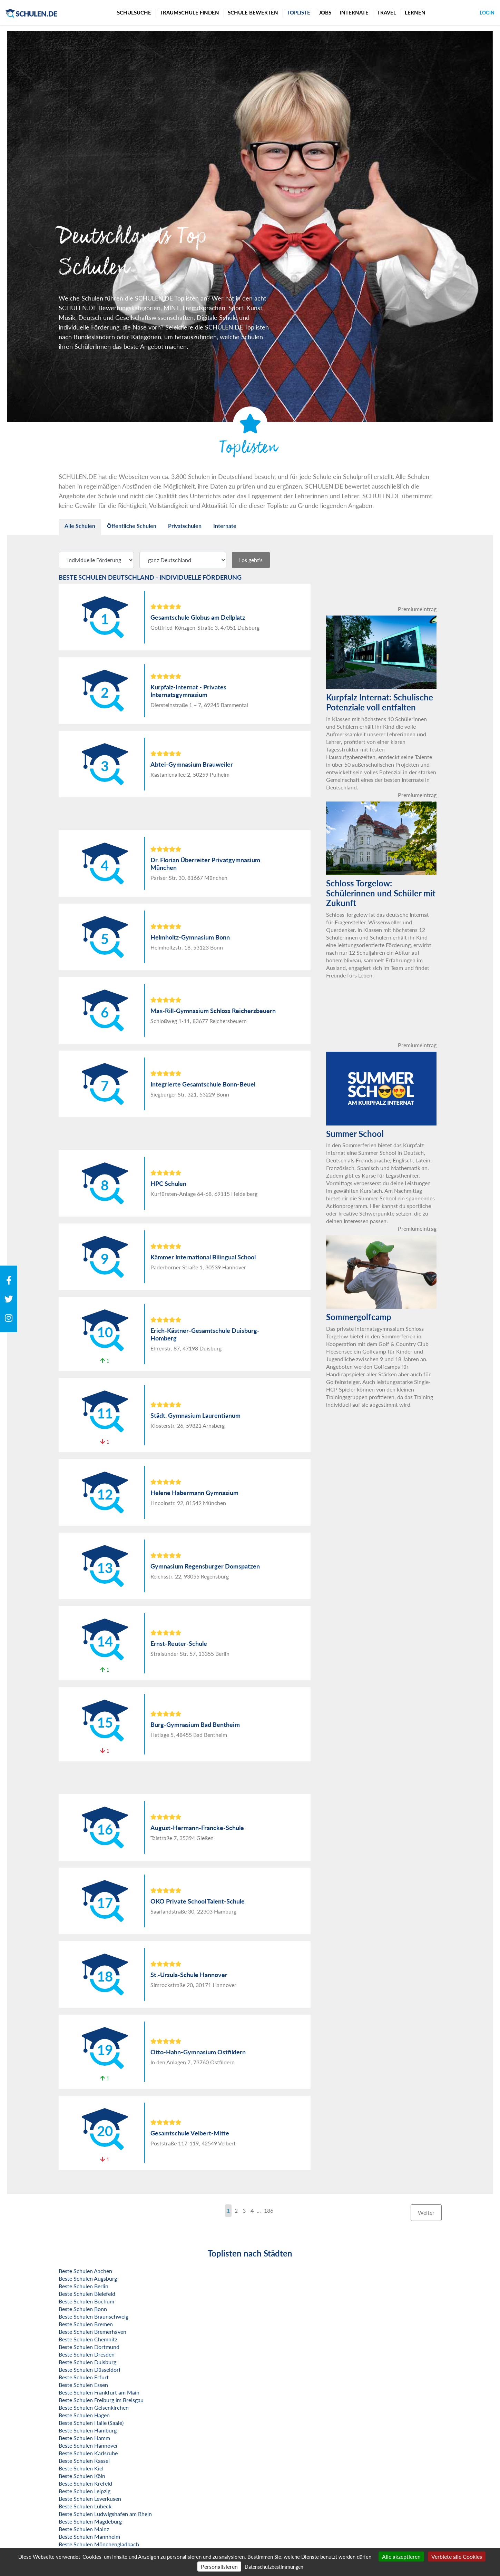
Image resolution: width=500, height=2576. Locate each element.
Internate (354, 12)
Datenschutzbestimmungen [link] (274, 2567)
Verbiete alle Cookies (456, 2556)
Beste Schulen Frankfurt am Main (99, 2392)
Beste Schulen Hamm (84, 2438)
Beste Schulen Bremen (86, 2324)
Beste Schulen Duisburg (87, 2362)
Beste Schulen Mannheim (89, 2536)
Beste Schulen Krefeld (85, 2483)
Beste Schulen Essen (83, 2384)
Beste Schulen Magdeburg (90, 2521)
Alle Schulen (80, 525)
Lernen (415, 12)
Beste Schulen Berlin (83, 2286)
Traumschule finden (189, 12)
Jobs (325, 12)
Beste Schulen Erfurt (84, 2377)
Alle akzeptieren (401, 2556)
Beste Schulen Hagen (84, 2415)
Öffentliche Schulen (131, 525)
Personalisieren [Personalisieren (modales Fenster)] (219, 2566)
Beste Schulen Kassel (84, 2460)
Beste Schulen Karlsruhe (88, 2453)
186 (268, 2210)
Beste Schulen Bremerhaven (92, 2331)
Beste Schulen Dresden (87, 2354)
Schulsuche (134, 12)
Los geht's (251, 560)
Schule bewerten (253, 12)
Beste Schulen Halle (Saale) (91, 2422)
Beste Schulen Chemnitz (88, 2339)
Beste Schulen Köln (82, 2475)
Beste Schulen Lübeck (85, 2506)
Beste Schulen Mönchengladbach (99, 2544)
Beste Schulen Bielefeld (87, 2293)
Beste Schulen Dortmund (89, 2346)
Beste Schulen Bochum (86, 2301)
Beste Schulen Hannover (88, 2445)
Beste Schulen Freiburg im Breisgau (101, 2400)
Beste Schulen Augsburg (88, 2278)
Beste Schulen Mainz (84, 2529)
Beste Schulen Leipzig (84, 2491)
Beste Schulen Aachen (85, 2271)
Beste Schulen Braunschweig (93, 2316)
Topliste (298, 12)
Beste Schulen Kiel (81, 2468)
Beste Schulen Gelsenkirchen (94, 2407)
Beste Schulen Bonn (83, 2308)
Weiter (426, 2212)
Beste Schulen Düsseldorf (90, 2369)
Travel (386, 12)
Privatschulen (185, 525)
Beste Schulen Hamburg (88, 2430)
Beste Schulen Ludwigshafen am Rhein (105, 2513)
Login (487, 13)
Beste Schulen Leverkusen (90, 2498)
